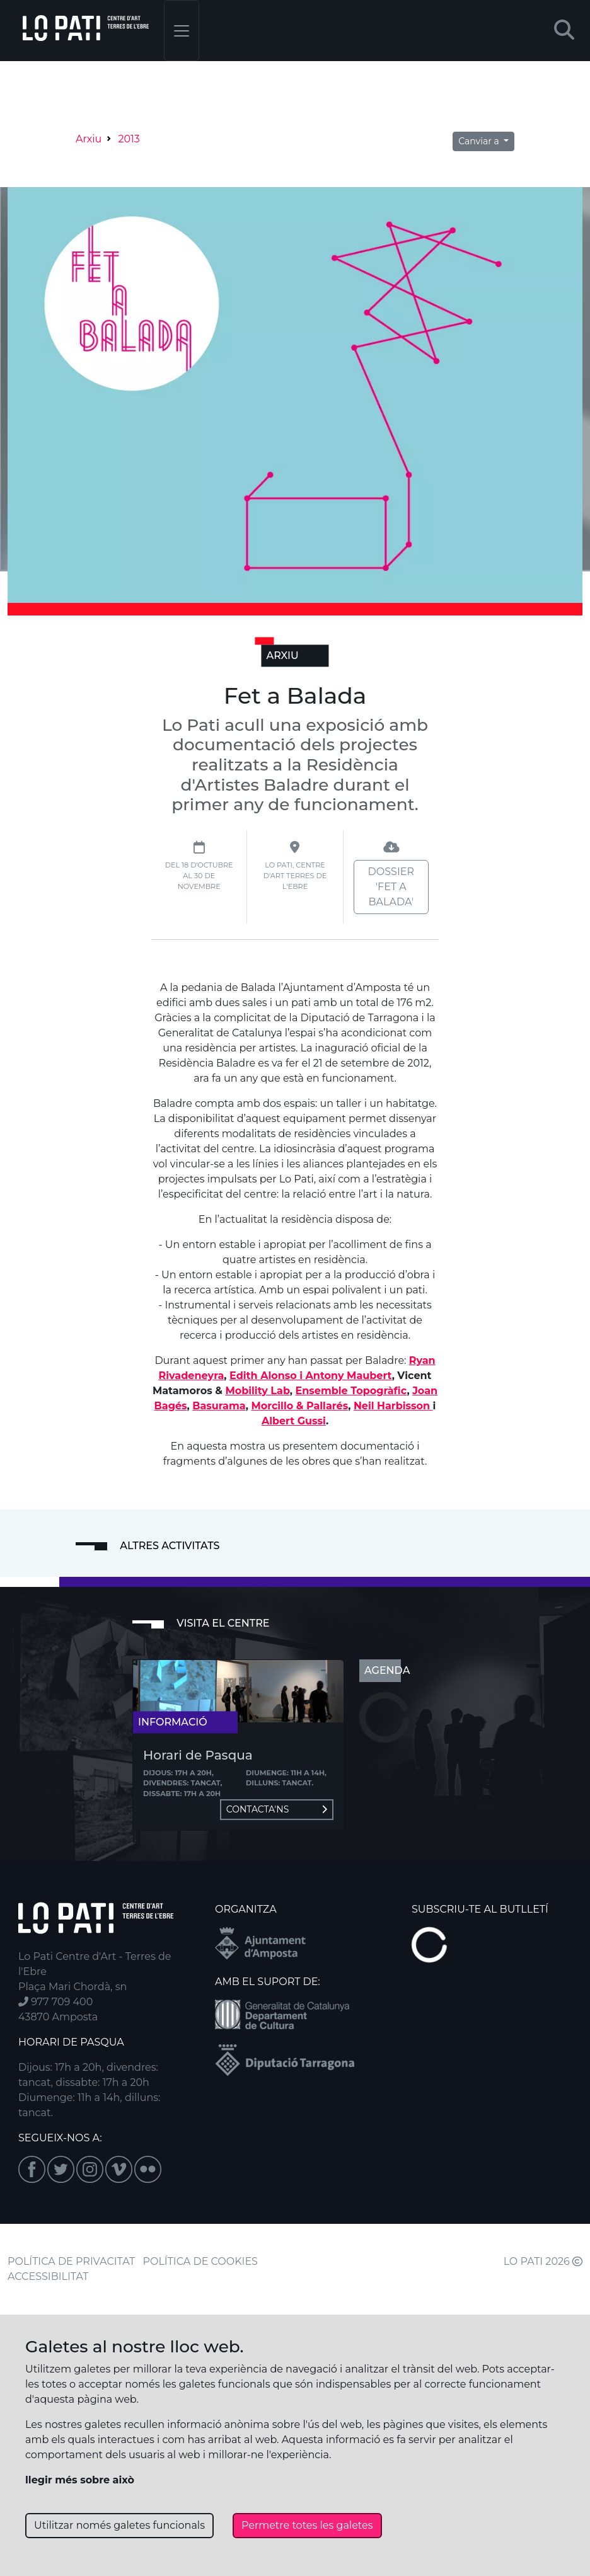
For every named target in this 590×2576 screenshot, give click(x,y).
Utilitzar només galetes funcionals (119, 2525)
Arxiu (88, 139)
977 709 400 (55, 2002)
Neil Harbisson (393, 1406)
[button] (564, 30)
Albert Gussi (294, 1421)
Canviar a (479, 141)
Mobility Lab (257, 1391)
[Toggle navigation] (181, 30)
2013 (128, 139)
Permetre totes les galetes (307, 2525)
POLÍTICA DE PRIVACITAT (71, 2261)
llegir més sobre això (79, 2480)
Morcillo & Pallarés (299, 1406)
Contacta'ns (276, 1809)
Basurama (218, 1406)
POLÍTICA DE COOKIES (200, 2261)
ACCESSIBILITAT (48, 2276)
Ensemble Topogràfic (351, 1391)
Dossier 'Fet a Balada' (391, 887)
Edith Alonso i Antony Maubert (310, 1376)
